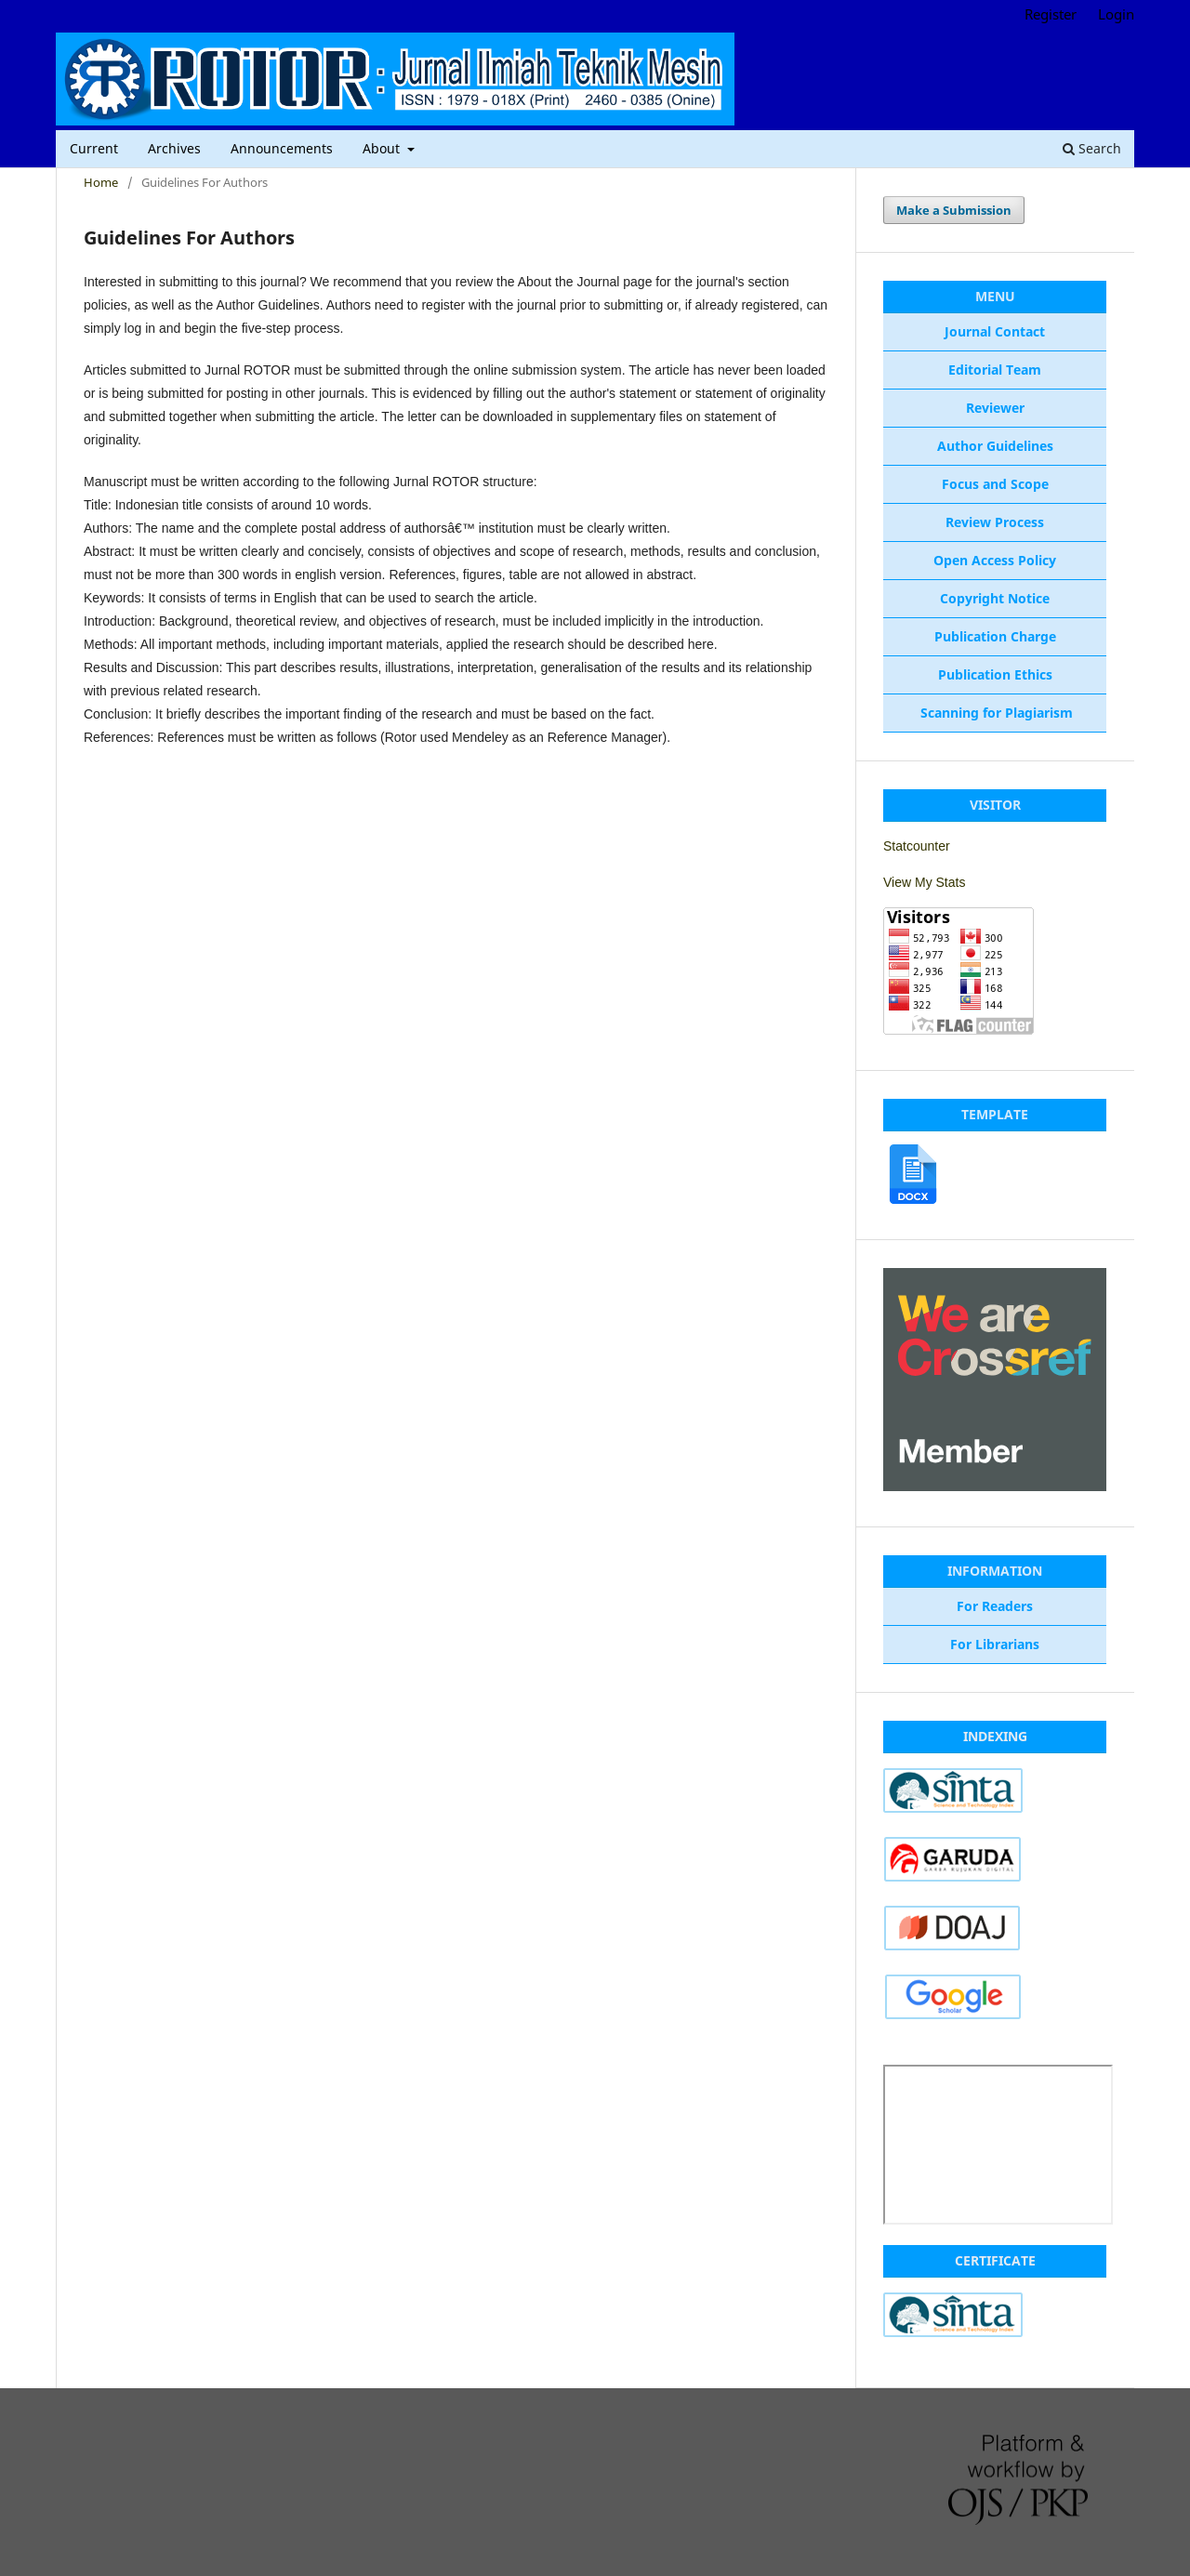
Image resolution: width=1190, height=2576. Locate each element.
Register (1051, 14)
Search (1092, 148)
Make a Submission (954, 210)
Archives (174, 148)
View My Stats (924, 882)
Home (101, 182)
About (383, 148)
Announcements (282, 148)
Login (1116, 14)
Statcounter (916, 846)
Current (94, 148)
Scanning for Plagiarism (995, 712)
